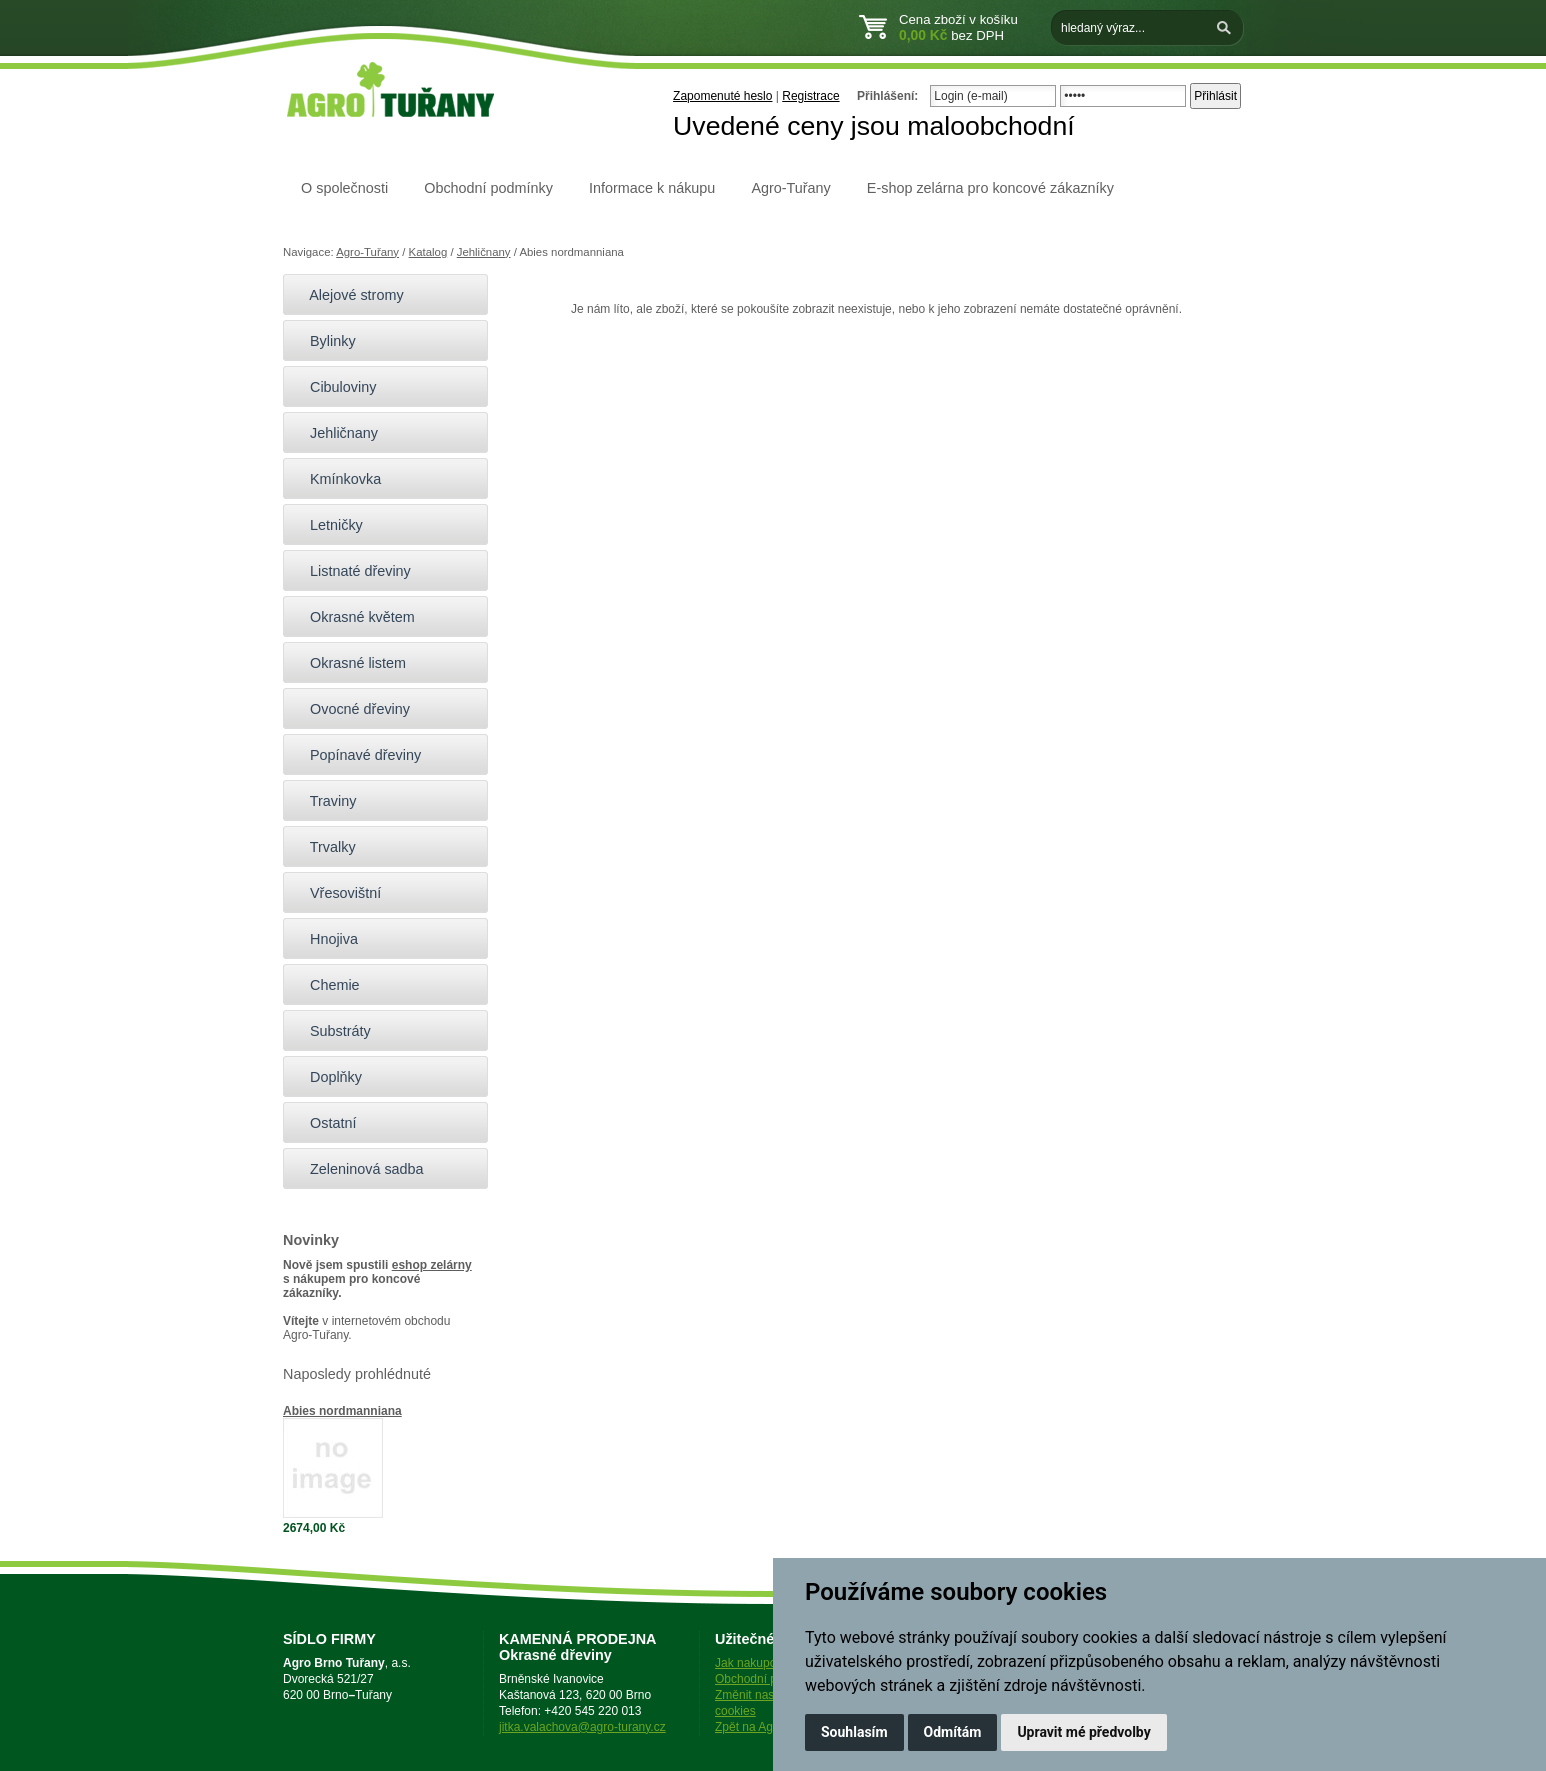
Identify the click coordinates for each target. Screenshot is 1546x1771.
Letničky (328, 525)
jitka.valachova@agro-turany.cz (582, 1727)
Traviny (324, 801)
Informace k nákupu (652, 188)
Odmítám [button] (953, 1732)
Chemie (326, 985)
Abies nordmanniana (342, 1411)
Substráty (332, 1031)
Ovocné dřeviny (351, 709)
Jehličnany (484, 252)
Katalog (428, 252)
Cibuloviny (334, 387)
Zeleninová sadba (358, 1169)
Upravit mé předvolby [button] (1083, 1732)
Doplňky (327, 1077)
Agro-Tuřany (790, 188)
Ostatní (324, 1123)
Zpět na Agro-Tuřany (770, 1727)
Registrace (810, 96)
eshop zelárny (432, 1265)
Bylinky (324, 341)
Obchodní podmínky (488, 188)
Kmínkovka (337, 479)
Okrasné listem (349, 663)
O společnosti (344, 188)
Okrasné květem (354, 617)
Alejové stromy (348, 295)
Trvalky (324, 847)
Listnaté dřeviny (352, 571)
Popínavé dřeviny (357, 755)
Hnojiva (325, 939)
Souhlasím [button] (854, 1732)
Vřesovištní (337, 893)
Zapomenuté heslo (722, 96)
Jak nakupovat (753, 1663)
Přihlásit (1215, 96)
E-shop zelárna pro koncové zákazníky (990, 188)
